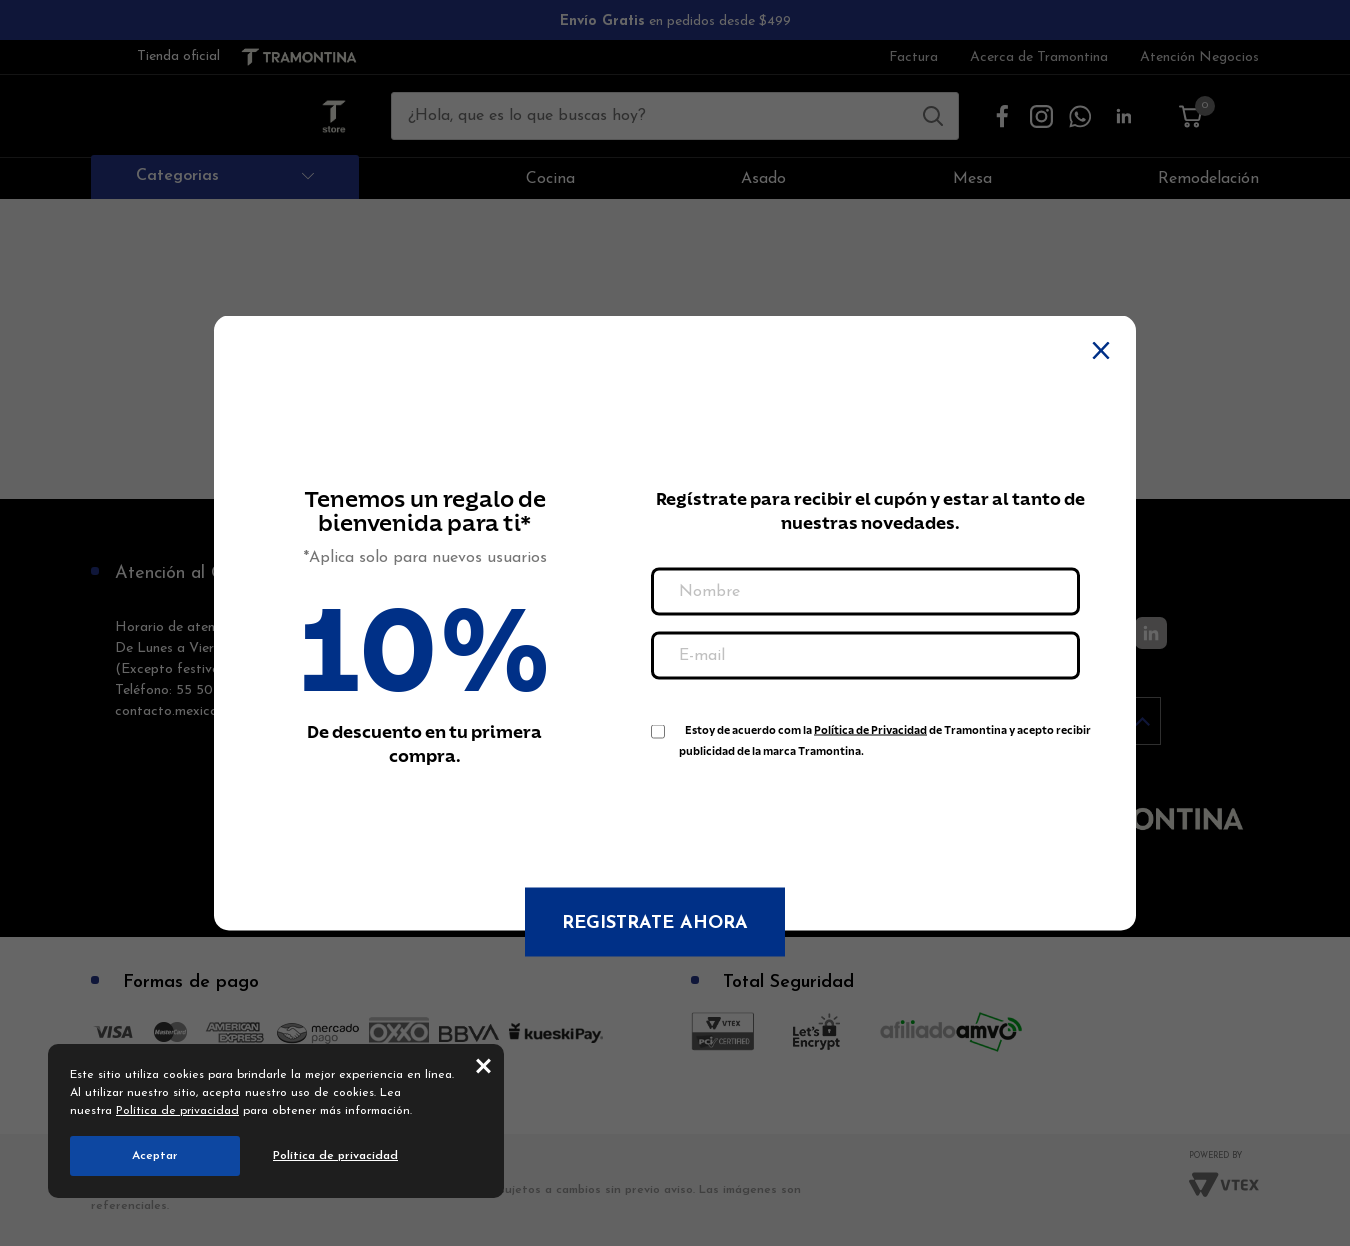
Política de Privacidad (870, 730)
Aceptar (155, 1156)
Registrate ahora (655, 923)
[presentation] (803, 813)
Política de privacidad (177, 1111)
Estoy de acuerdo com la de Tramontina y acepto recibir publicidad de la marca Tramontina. (885, 734)
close (483, 1065)
